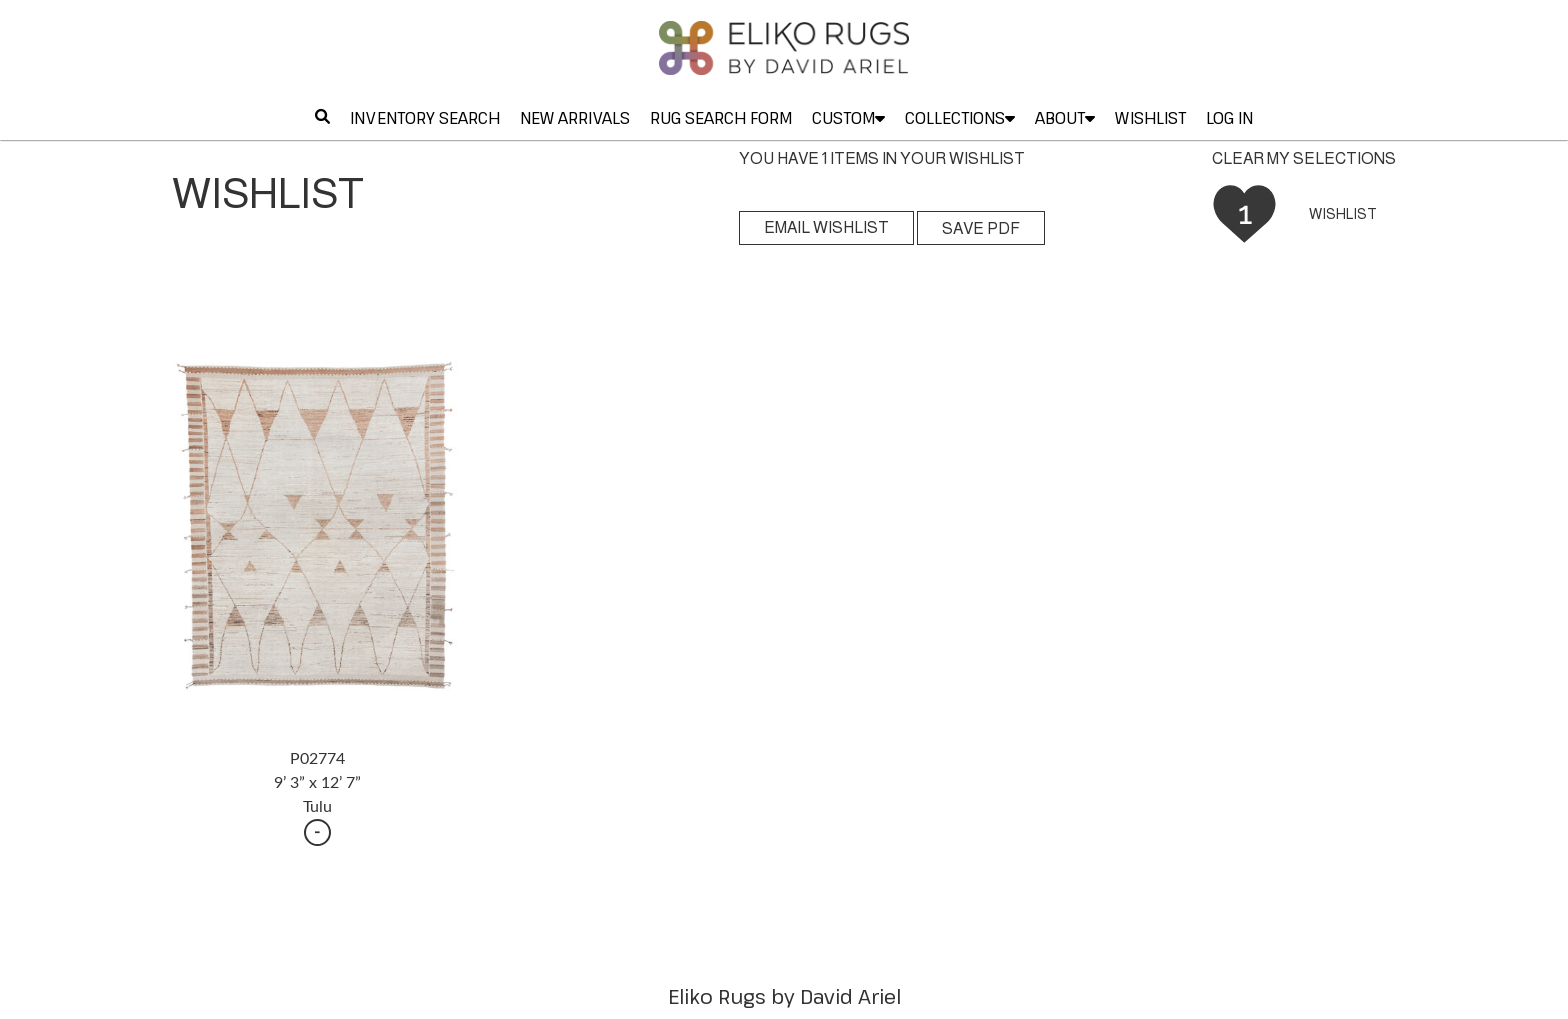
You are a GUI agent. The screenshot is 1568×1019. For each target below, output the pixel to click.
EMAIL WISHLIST (826, 227)
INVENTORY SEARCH (425, 118)
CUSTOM (848, 118)
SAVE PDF (981, 227)
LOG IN (1229, 118)
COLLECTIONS (960, 118)
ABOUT (1065, 118)
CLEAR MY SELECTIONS (1304, 158)
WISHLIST (1150, 118)
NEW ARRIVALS (575, 118)
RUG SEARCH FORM (721, 118)
